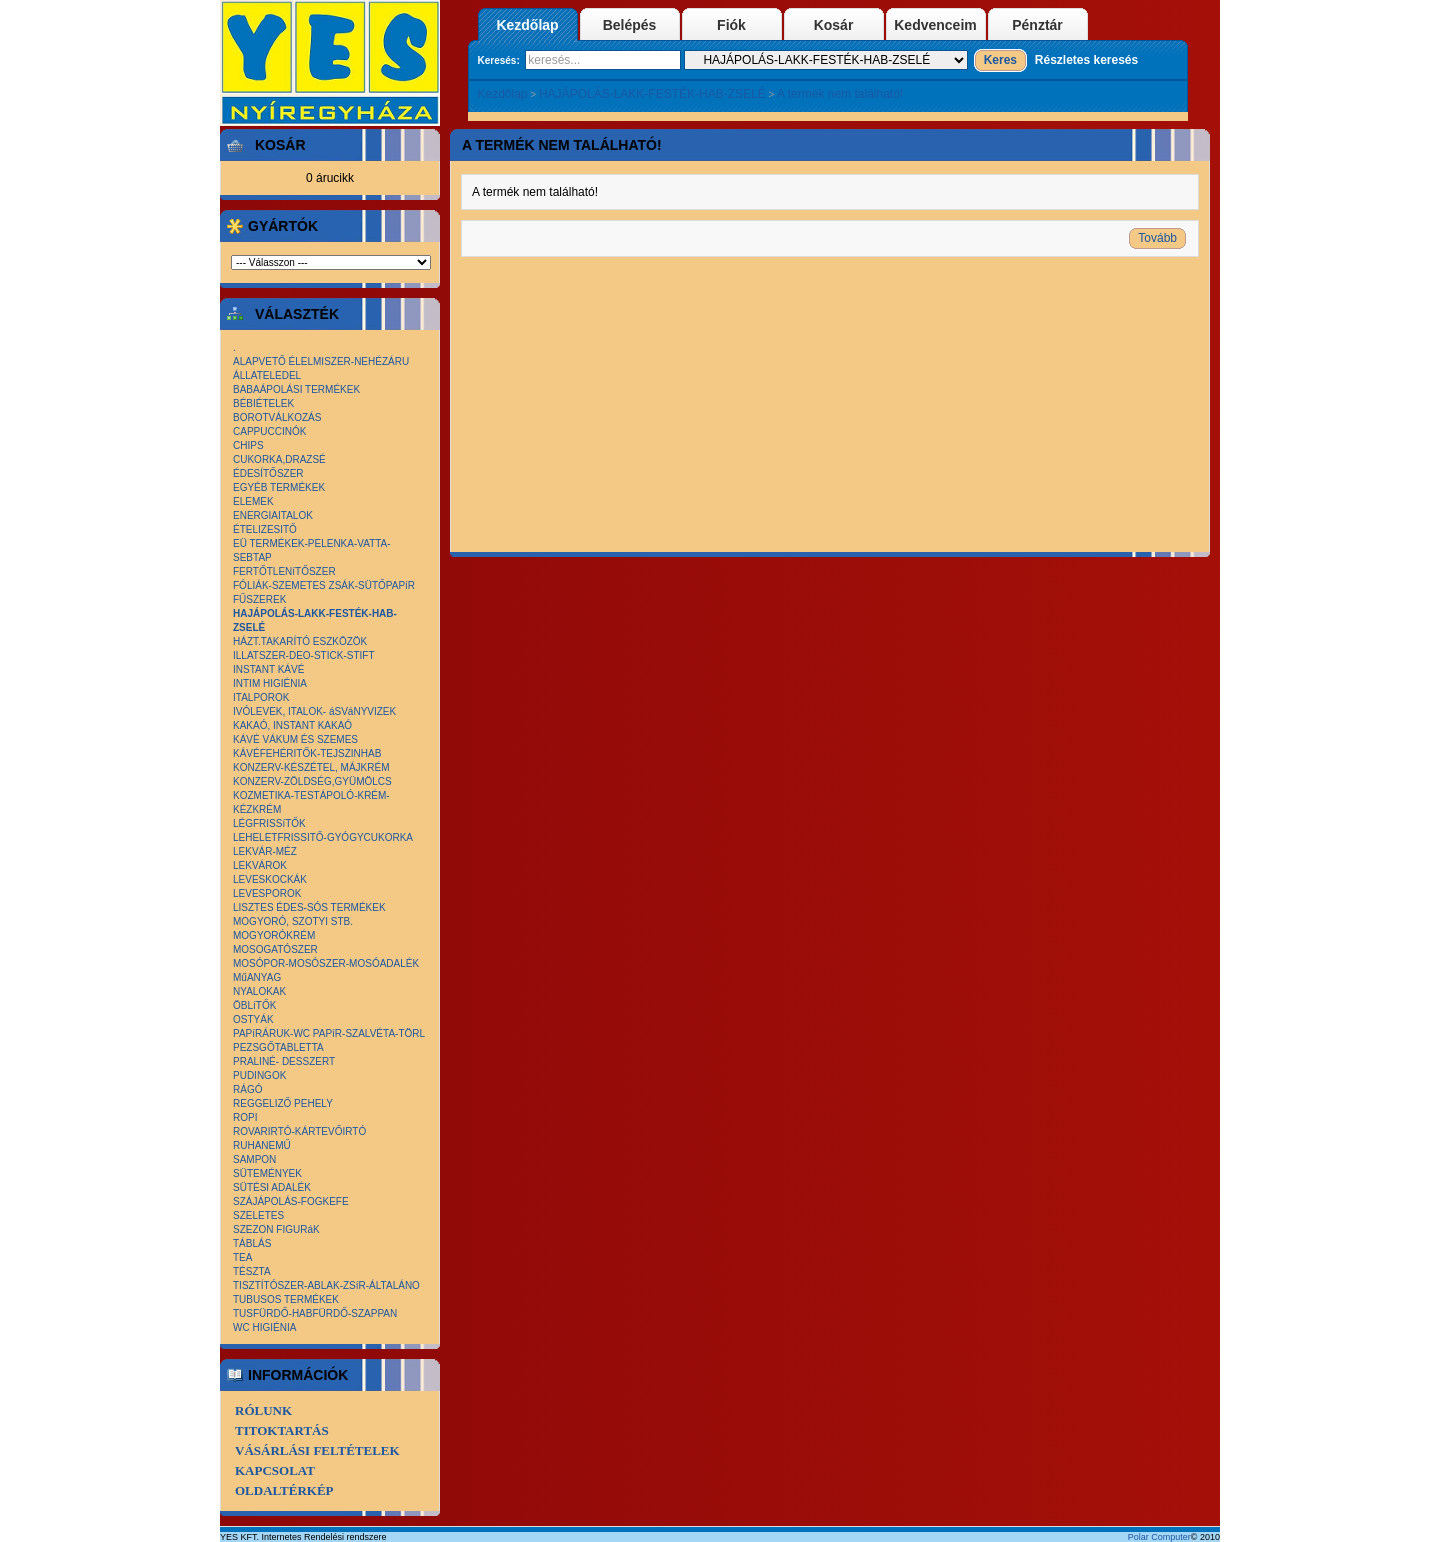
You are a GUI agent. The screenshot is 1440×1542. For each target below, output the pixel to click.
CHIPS (248, 445)
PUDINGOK (259, 1075)
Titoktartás (282, 1430)
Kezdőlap (527, 25)
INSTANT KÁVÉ (268, 669)
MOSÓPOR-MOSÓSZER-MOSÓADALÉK (326, 963)
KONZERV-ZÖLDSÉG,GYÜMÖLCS (312, 781)
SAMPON (254, 1159)
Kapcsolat (275, 1470)
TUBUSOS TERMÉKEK (286, 1299)
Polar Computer (1159, 1537)
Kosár (834, 25)
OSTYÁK (253, 1019)
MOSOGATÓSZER (275, 949)
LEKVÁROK (260, 865)
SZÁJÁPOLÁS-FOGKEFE (291, 1201)
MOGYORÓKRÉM (274, 935)
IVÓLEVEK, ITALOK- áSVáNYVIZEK (314, 711)
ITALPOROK (261, 697)
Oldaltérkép (284, 1490)
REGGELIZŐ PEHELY (283, 1103)
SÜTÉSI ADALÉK (272, 1187)
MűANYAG (257, 977)
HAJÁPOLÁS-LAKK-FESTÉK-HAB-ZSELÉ (652, 94)
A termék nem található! (840, 94)
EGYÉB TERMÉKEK (279, 487)
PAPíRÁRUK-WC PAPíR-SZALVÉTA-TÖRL (329, 1033)
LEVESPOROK (267, 893)
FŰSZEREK (259, 599)
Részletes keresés (1086, 60)
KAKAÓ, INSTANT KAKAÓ (292, 725)
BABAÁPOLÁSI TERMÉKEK (296, 389)
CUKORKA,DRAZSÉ (279, 459)
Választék (293, 314)
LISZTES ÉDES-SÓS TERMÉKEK (309, 907)
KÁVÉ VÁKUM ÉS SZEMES (295, 739)
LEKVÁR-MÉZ (265, 851)
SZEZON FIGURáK (276, 1229)
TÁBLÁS (252, 1243)
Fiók (731, 25)
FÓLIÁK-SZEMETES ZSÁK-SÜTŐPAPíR (324, 585)
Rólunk (263, 1410)
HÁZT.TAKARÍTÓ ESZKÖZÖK (300, 641)
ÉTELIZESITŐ (265, 529)
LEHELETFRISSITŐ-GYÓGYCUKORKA (323, 837)
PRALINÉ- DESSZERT (284, 1061)
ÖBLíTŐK (254, 1005)
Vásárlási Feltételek (317, 1450)
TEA (242, 1257)
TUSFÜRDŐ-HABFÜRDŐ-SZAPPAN (315, 1313)
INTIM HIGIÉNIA (270, 683)
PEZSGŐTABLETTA (278, 1047)
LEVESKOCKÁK (270, 879)
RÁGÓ (247, 1089)
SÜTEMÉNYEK (267, 1173)
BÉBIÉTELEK (263, 403)
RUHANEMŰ (262, 1145)
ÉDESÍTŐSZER (268, 473)
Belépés (630, 25)
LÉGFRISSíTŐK (269, 823)
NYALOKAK (259, 991)
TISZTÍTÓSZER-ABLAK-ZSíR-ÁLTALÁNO (326, 1285)
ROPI (245, 1117)
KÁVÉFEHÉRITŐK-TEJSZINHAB (307, 753)
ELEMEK (253, 501)
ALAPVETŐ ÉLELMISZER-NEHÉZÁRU (321, 361)
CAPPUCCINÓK (269, 431)
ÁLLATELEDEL (267, 375)
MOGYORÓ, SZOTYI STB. (293, 921)
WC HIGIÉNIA (264, 1327)
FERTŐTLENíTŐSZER (284, 571)
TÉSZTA (252, 1271)
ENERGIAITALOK (273, 515)
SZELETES (258, 1215)
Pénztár (1037, 25)
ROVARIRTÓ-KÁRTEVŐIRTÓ (299, 1131)
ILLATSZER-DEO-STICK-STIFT (304, 655)
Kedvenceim (935, 25)
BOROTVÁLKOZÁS (277, 417)
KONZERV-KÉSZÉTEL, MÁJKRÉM (311, 767)
